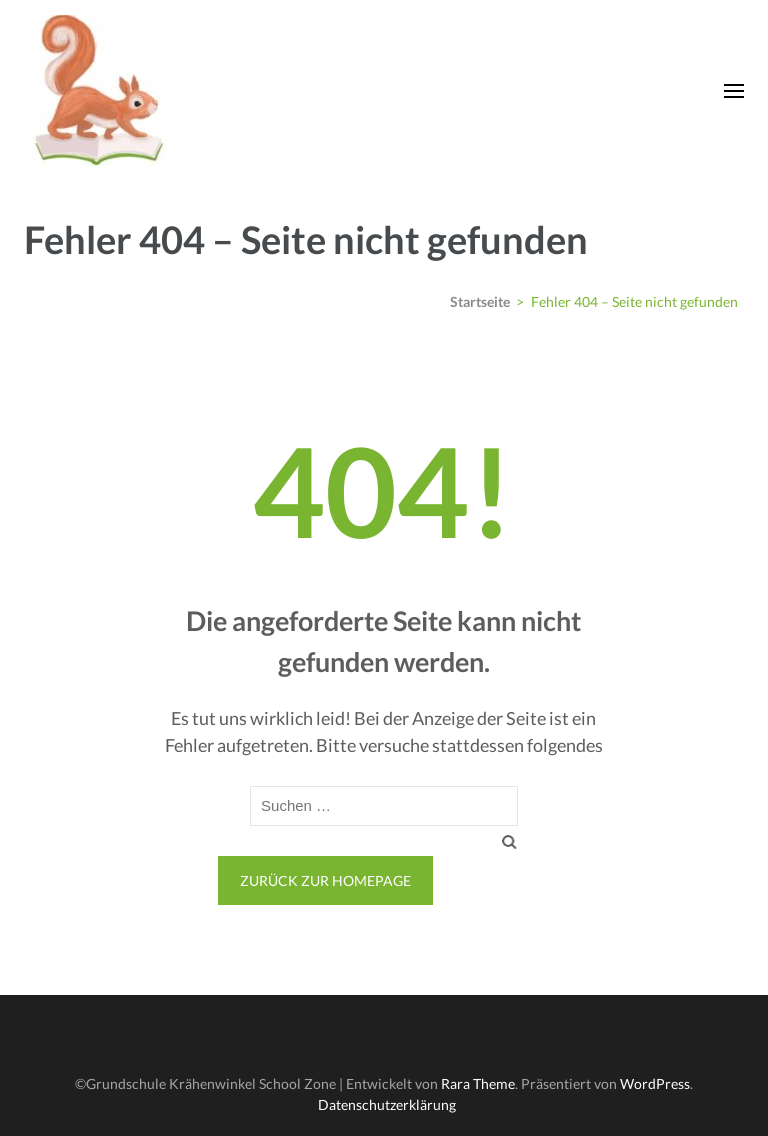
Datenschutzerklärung (387, 1104)
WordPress (655, 1083)
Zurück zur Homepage (325, 880)
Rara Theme (478, 1083)
